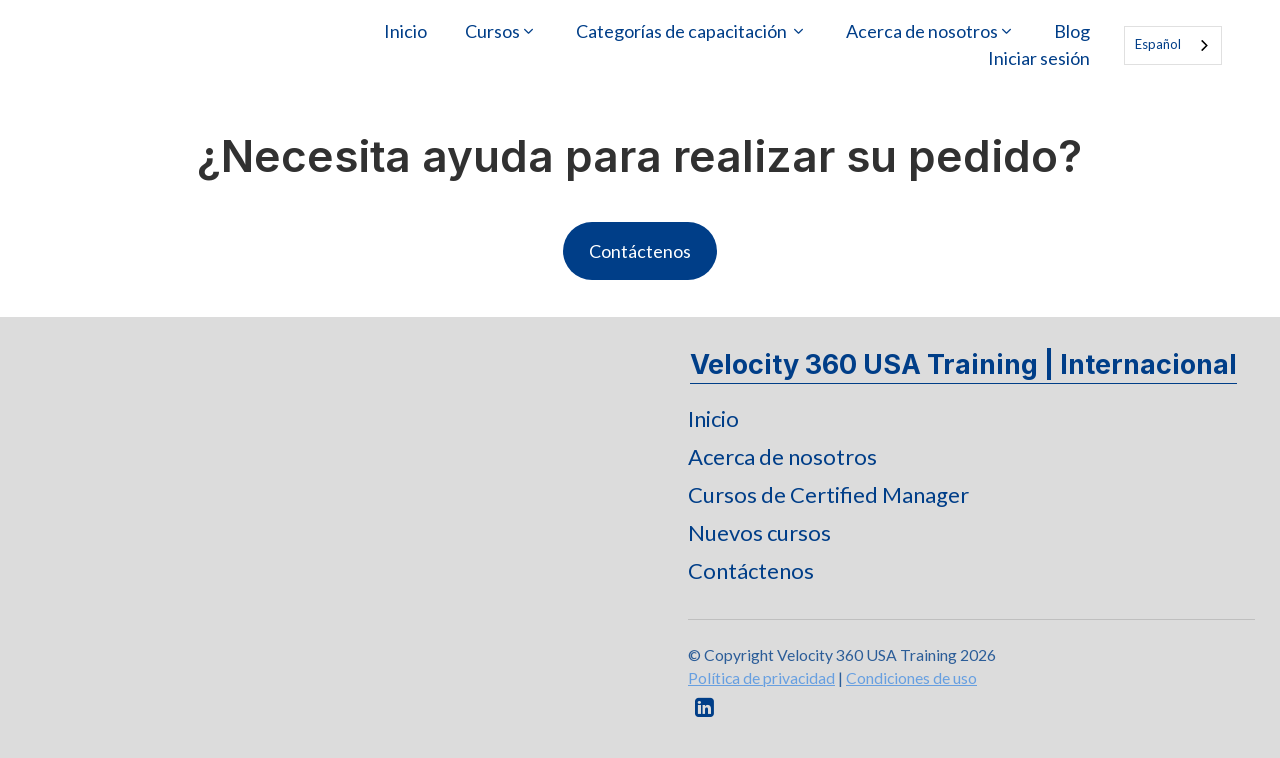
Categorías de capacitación (683, 31)
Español (1158, 44)
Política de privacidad (761, 677)
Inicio (405, 31)
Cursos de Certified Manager (828, 494)
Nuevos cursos (759, 532)
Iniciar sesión (1039, 58)
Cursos (492, 31)
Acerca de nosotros (922, 31)
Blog (1072, 31)
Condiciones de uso (911, 677)
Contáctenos (640, 251)
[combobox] (1173, 45)
